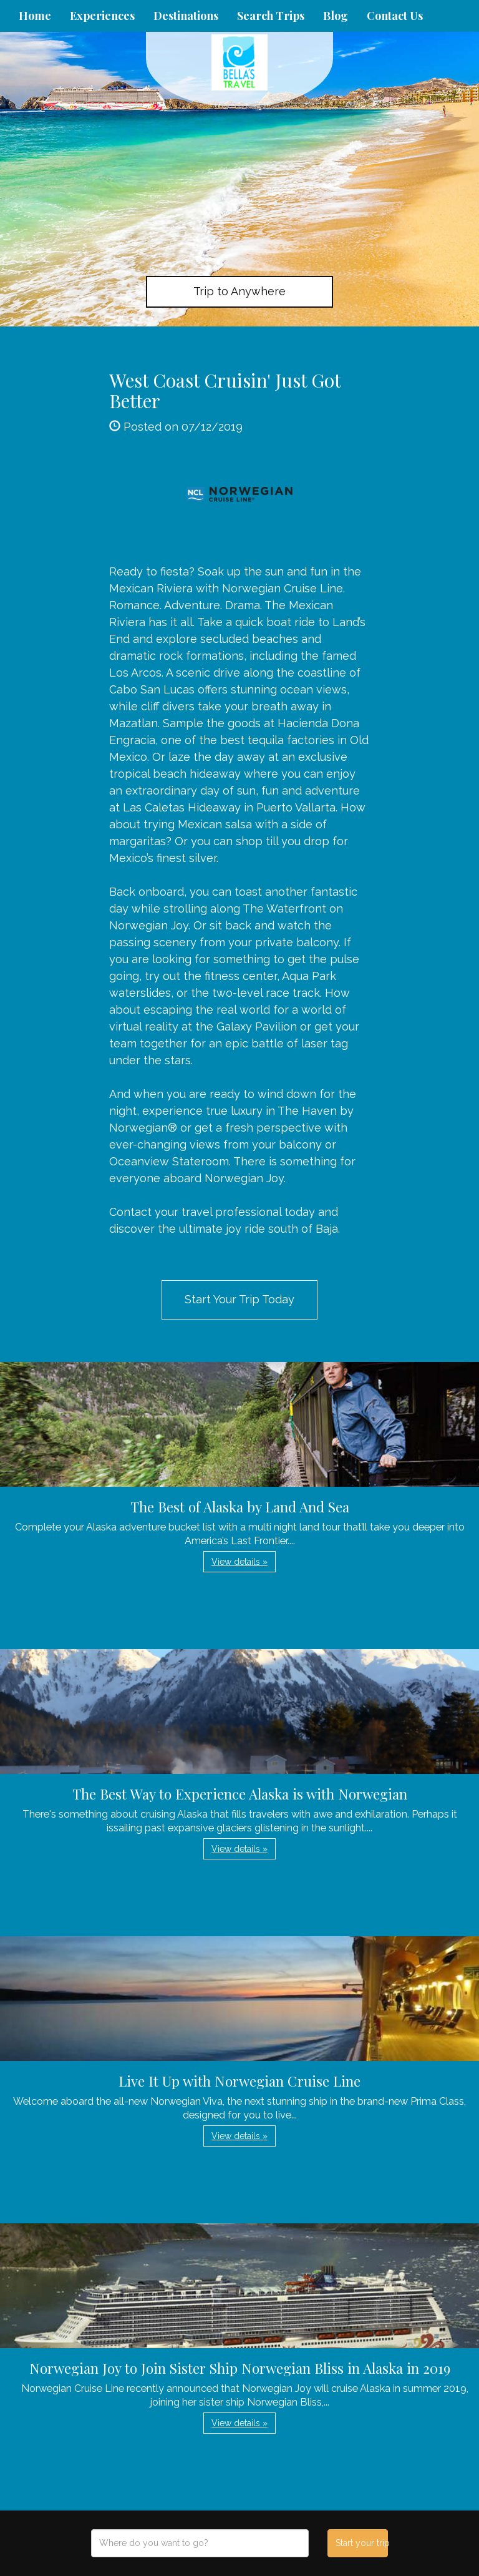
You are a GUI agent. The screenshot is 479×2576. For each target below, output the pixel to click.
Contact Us (395, 15)
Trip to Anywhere (239, 291)
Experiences (102, 15)
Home (35, 15)
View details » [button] (239, 1562)
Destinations (185, 15)
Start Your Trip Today (239, 1299)
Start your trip (361, 2543)
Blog (335, 15)
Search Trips (270, 15)
